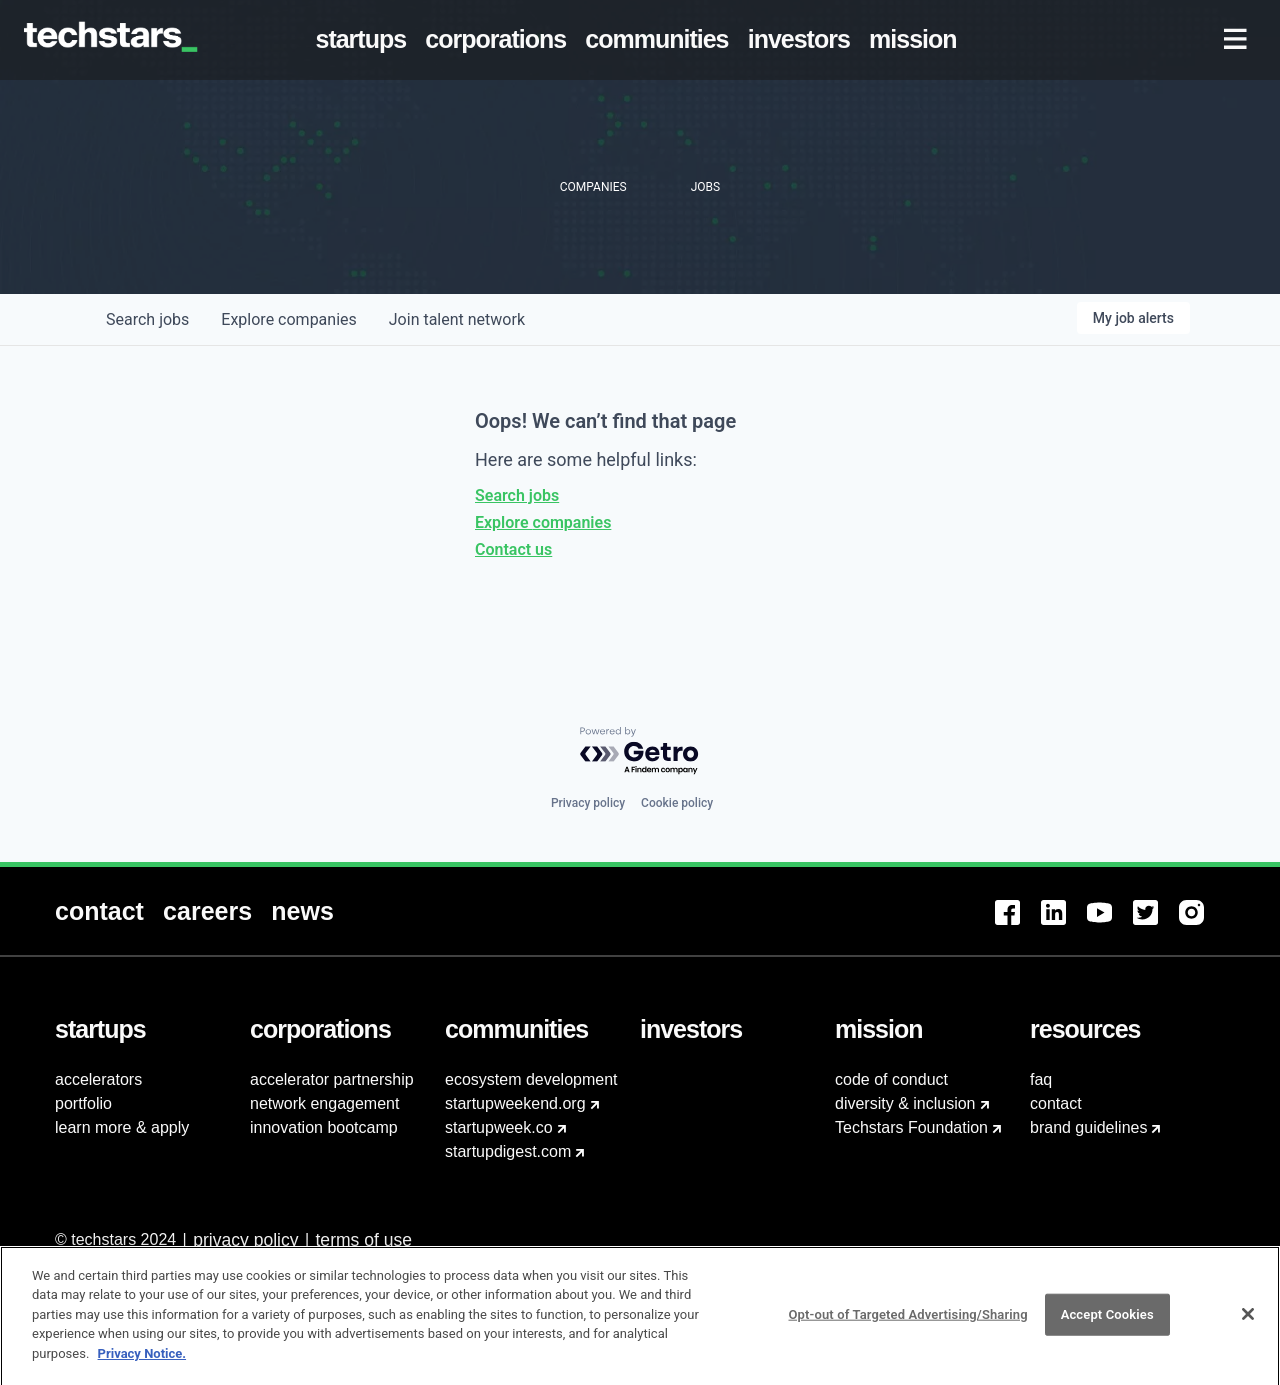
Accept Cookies (1107, 1325)
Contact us (513, 549)
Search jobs (517, 495)
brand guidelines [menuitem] (1088, 1127)
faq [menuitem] (1041, 1079)
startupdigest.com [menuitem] (508, 1151)
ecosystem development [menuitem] (531, 1079)
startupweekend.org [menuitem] (515, 1103)
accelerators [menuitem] (98, 1079)
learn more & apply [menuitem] (122, 1127)
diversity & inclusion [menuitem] (905, 1103)
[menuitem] (365, 40)
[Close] (1248, 1326)
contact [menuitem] (1056, 1103)
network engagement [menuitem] (324, 1103)
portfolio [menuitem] (83, 1103)
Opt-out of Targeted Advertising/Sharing (907, 1325)
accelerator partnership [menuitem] (332, 1079)
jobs (147, 319)
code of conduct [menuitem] (891, 1079)
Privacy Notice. (142, 1364)
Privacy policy (588, 803)
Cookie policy (677, 803)
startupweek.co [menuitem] (499, 1127)
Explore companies (543, 522)
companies (288, 319)
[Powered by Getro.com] (640, 751)
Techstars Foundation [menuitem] (911, 1127)
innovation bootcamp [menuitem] (324, 1127)
